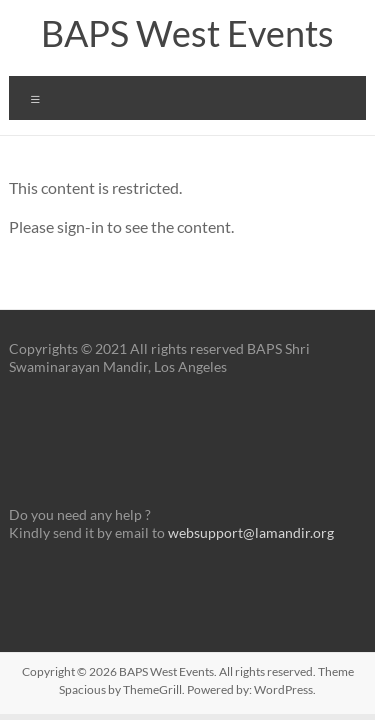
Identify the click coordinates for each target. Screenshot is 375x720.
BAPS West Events (187, 33)
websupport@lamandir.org (251, 532)
